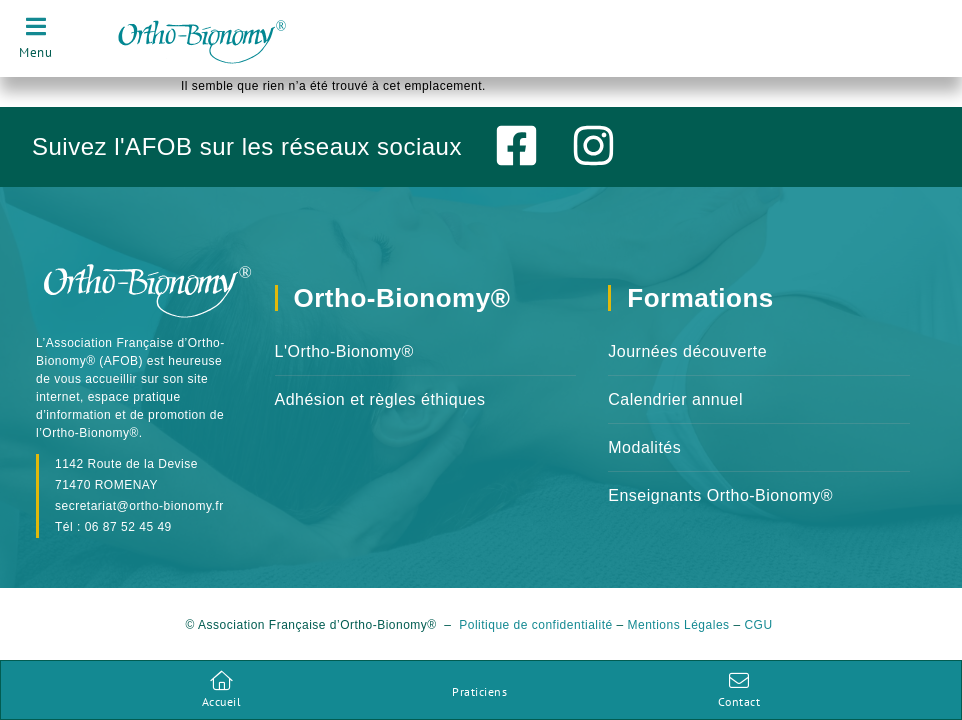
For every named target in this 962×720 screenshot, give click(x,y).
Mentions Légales (679, 637)
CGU (760, 637)
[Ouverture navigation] (35, 38)
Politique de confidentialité (535, 637)
